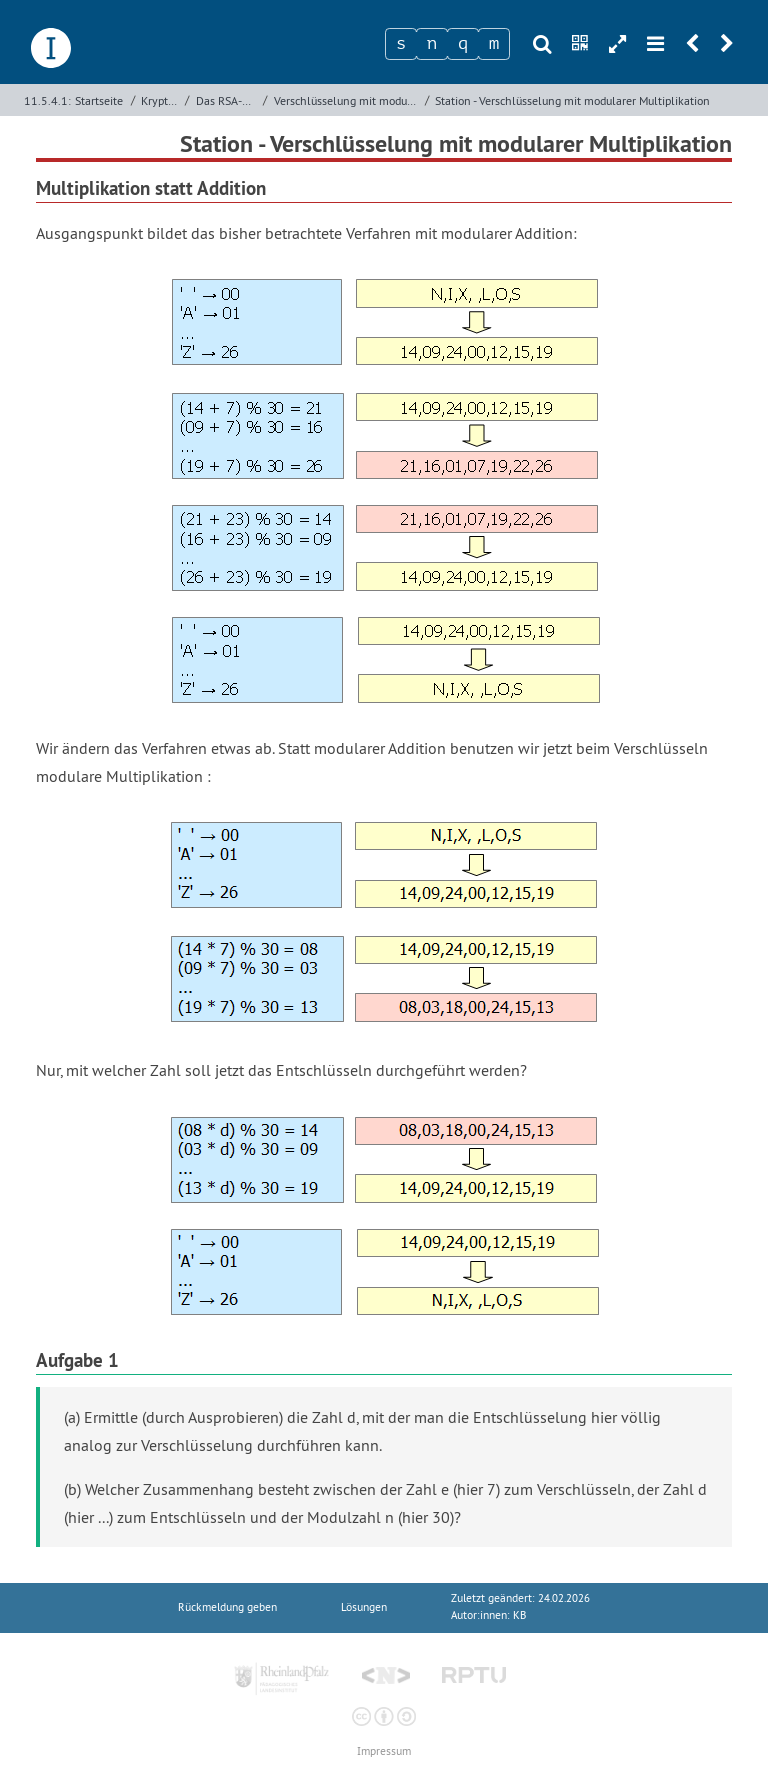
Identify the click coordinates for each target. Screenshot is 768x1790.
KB (519, 1615)
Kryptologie (161, 100)
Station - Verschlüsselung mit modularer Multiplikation (572, 100)
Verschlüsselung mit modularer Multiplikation (347, 100)
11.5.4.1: (47, 100)
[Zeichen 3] (463, 44)
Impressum (384, 1751)
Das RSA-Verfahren (227, 100)
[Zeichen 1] (401, 44)
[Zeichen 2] (432, 44)
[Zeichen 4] (494, 44)
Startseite (99, 100)
